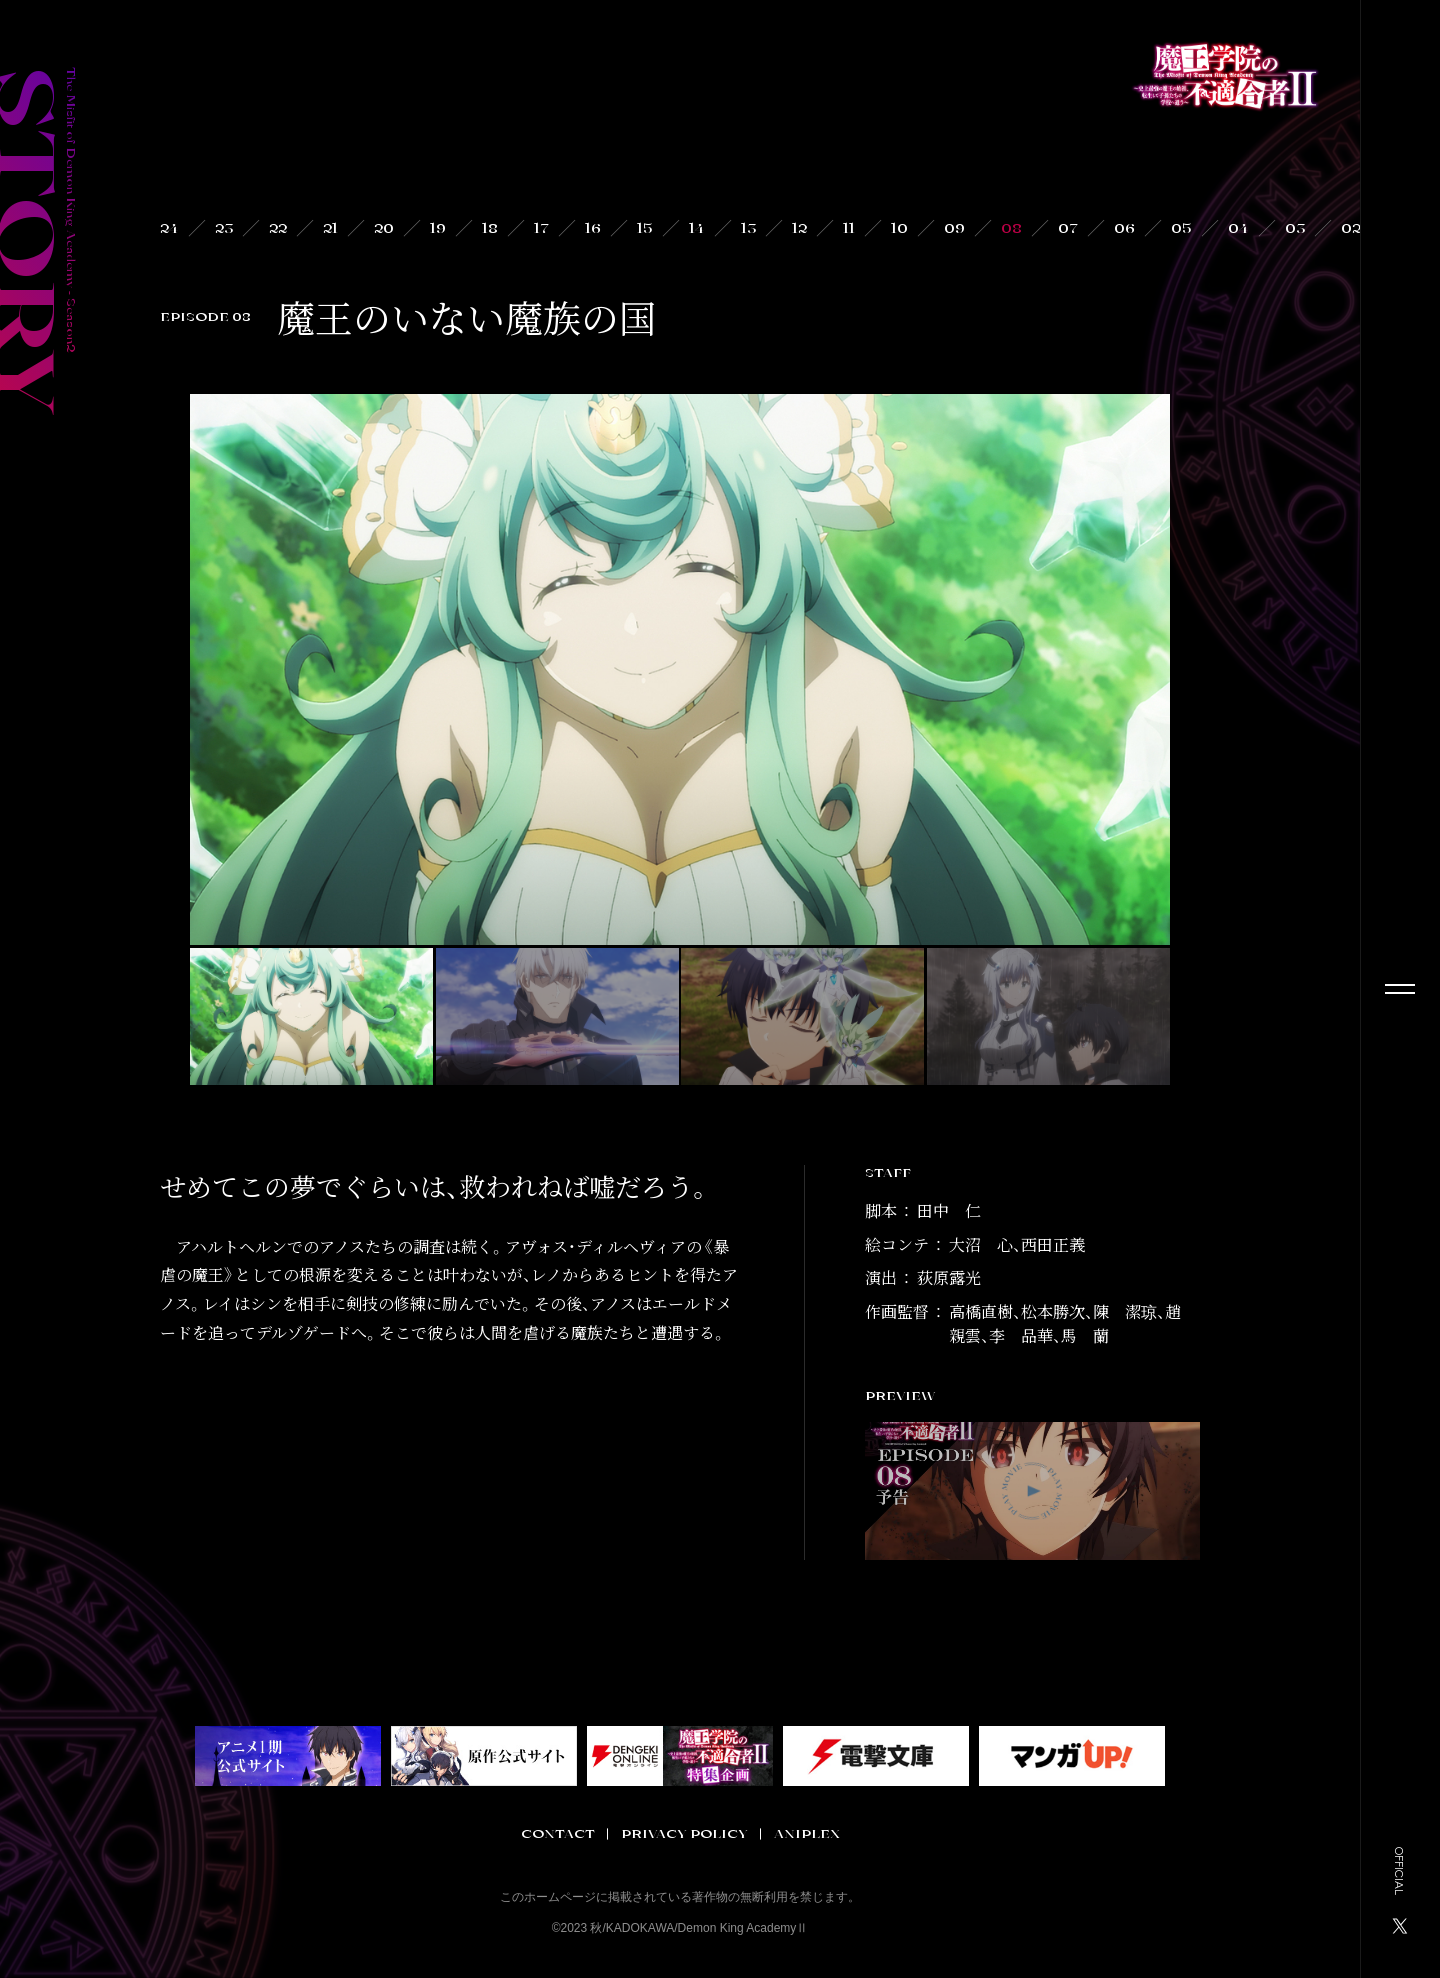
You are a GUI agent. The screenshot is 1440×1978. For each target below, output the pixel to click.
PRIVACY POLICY (684, 1834)
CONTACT (558, 1834)
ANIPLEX (807, 1834)
